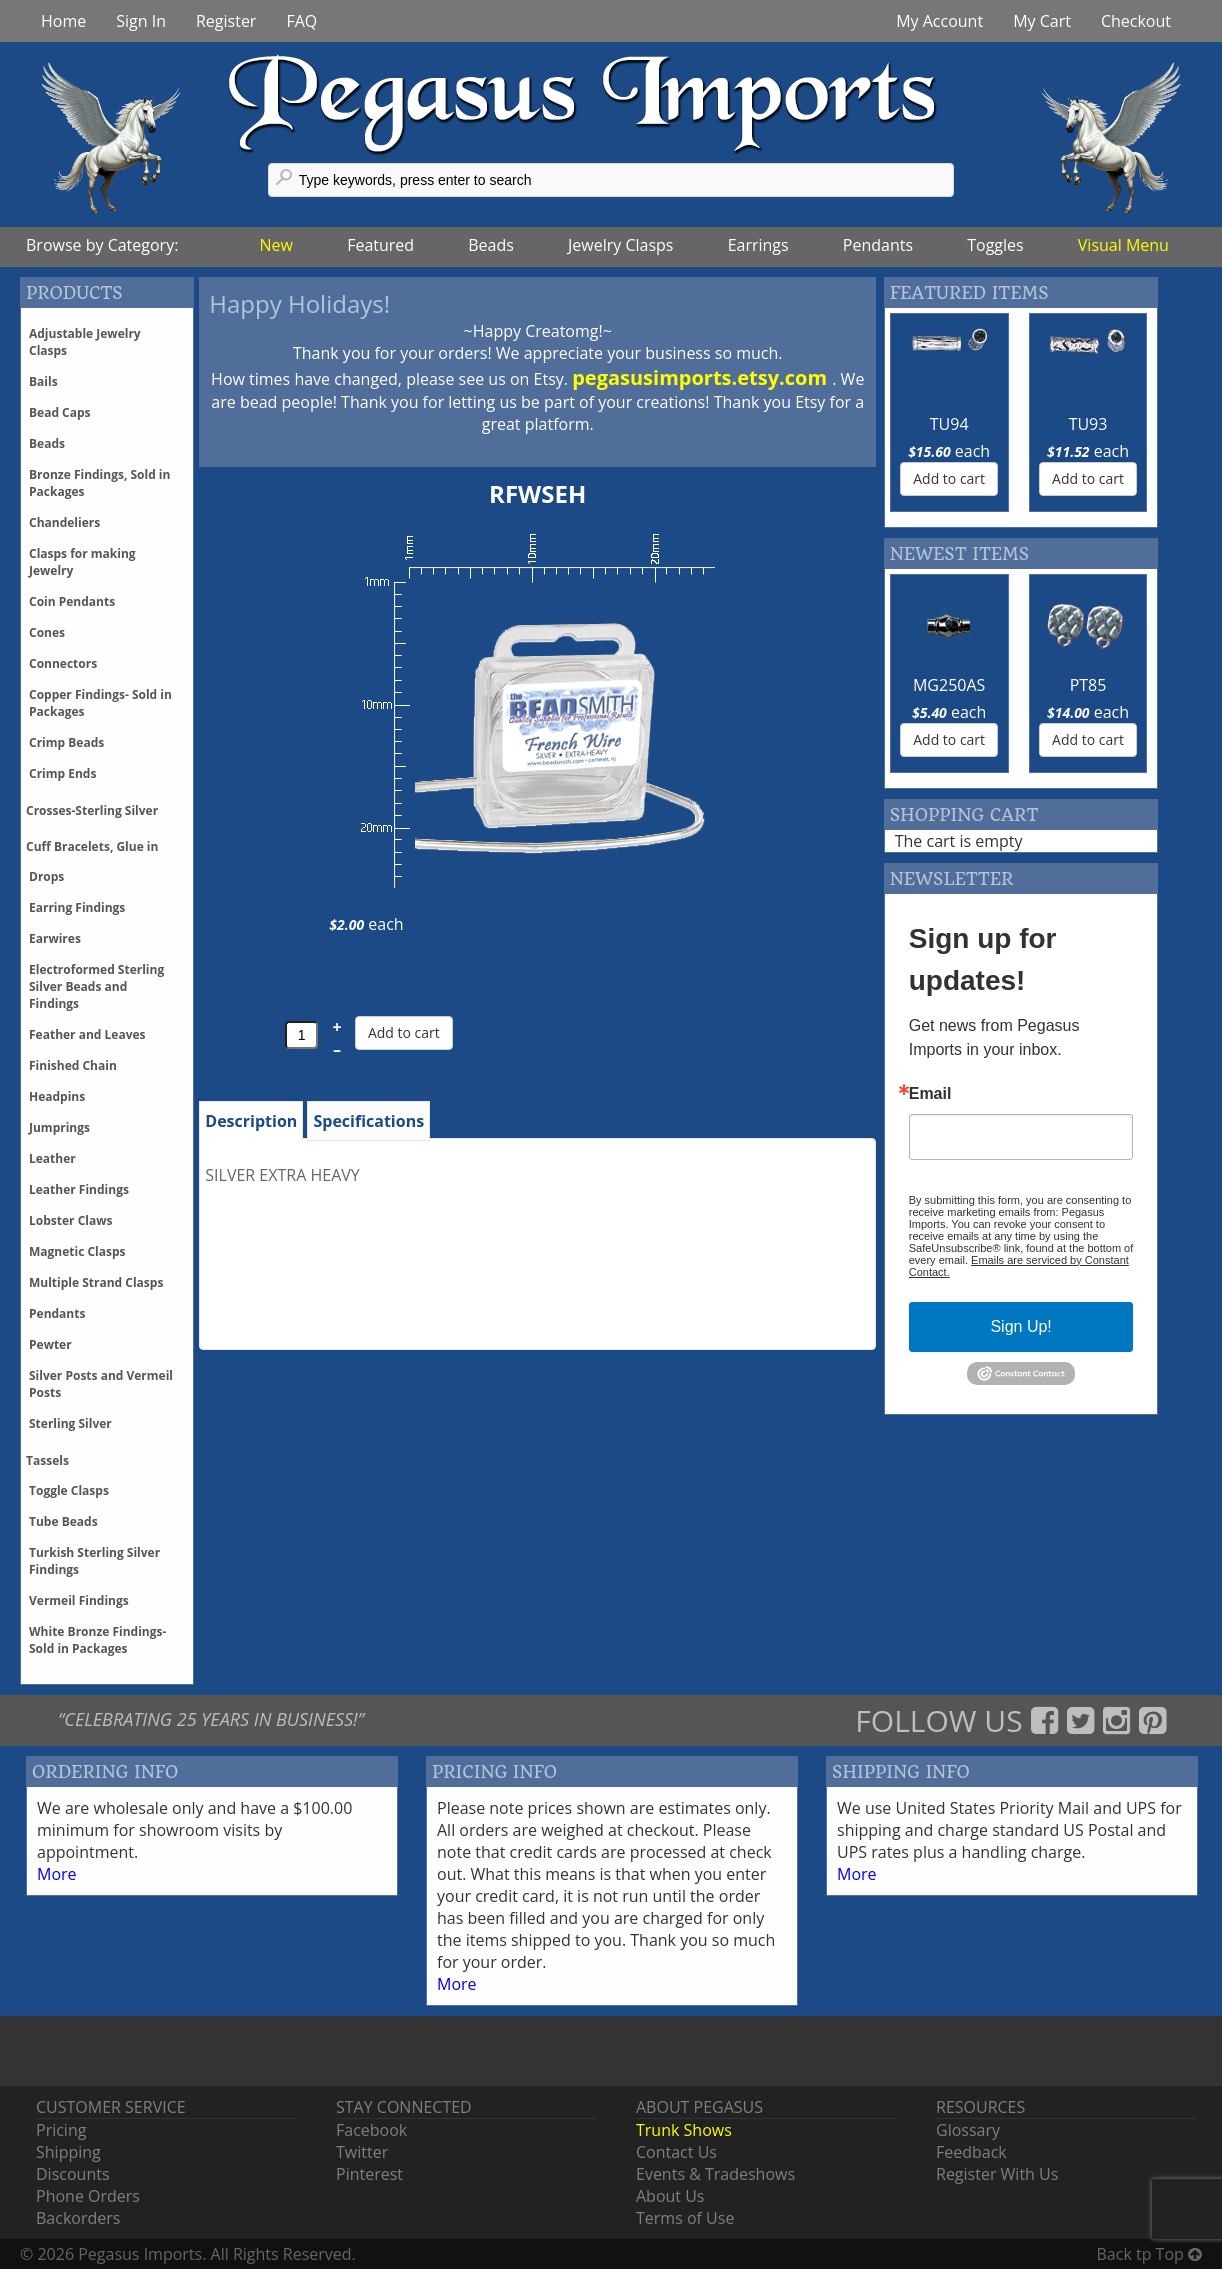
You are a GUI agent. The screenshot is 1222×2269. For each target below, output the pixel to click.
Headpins (57, 1096)
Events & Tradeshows (715, 2174)
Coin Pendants (72, 601)
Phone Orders (88, 2196)
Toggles (995, 245)
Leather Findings (79, 1189)
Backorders (78, 2218)
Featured (380, 245)
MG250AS (949, 685)
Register (226, 21)
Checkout (1136, 21)
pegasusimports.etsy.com (702, 377)
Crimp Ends (62, 773)
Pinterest (369, 2174)
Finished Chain (73, 1065)
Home (63, 21)
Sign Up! (1020, 1326)
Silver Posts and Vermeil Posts (101, 1384)
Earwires (55, 938)
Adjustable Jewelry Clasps (85, 342)
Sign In (141, 21)
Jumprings (59, 1127)
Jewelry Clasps (620, 245)
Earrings (758, 245)
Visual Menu (1123, 245)
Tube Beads (63, 1521)
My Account (939, 21)
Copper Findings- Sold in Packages (100, 703)
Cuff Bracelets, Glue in (92, 846)
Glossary (968, 2130)
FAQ (301, 21)
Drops (46, 876)
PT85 (1088, 685)
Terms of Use (685, 2218)
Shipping (68, 2152)
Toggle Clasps (69, 1490)
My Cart (1042, 21)
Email (930, 1094)
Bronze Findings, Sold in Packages (99, 483)
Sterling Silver (70, 1423)
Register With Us (997, 2174)
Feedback (971, 2152)
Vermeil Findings (79, 1600)
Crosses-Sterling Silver (92, 810)
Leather (52, 1158)
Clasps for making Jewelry (82, 562)
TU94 (949, 424)
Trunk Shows (684, 2130)
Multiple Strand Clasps (96, 1282)
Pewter (50, 1344)
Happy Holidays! (299, 303)
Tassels (47, 1460)
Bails (43, 381)
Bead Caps (60, 412)
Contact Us (676, 2152)
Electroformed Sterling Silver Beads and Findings (96, 986)
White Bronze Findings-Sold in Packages (97, 1640)
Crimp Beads (66, 742)
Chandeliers (64, 522)
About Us (670, 2196)
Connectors (63, 663)
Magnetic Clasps (77, 1251)
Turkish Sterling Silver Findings (94, 1561)
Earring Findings (77, 907)
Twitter (362, 2152)
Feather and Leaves (87, 1034)
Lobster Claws (70, 1220)
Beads (491, 245)
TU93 (1088, 424)
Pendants (878, 245)
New (276, 245)
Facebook (371, 2130)
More (57, 1874)
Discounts (73, 2174)
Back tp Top (1149, 2254)
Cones (47, 632)
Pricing (61, 2130)
